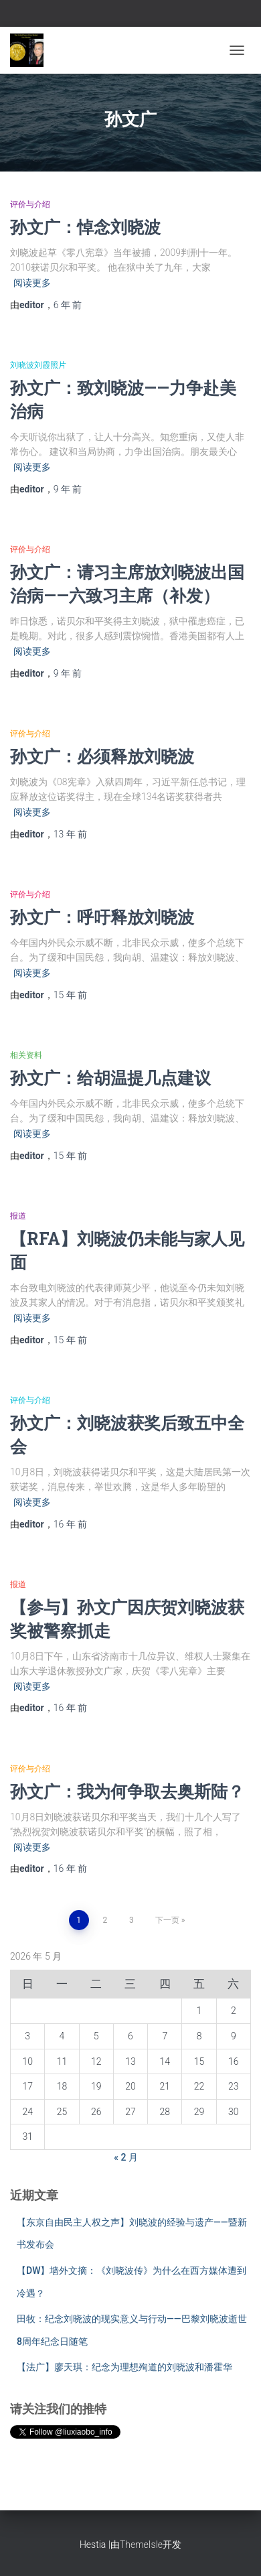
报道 (18, 1216)
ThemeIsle (141, 2544)
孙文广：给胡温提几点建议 (110, 1078)
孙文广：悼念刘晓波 (85, 227)
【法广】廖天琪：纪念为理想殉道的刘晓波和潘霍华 (124, 2367)
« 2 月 (126, 2157)
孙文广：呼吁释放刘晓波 (102, 917)
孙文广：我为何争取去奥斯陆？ (127, 1791)
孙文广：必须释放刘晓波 (102, 756)
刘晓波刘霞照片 (38, 365)
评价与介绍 (30, 204)
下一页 (167, 1920)
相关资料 (26, 1055)
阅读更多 (32, 282)
